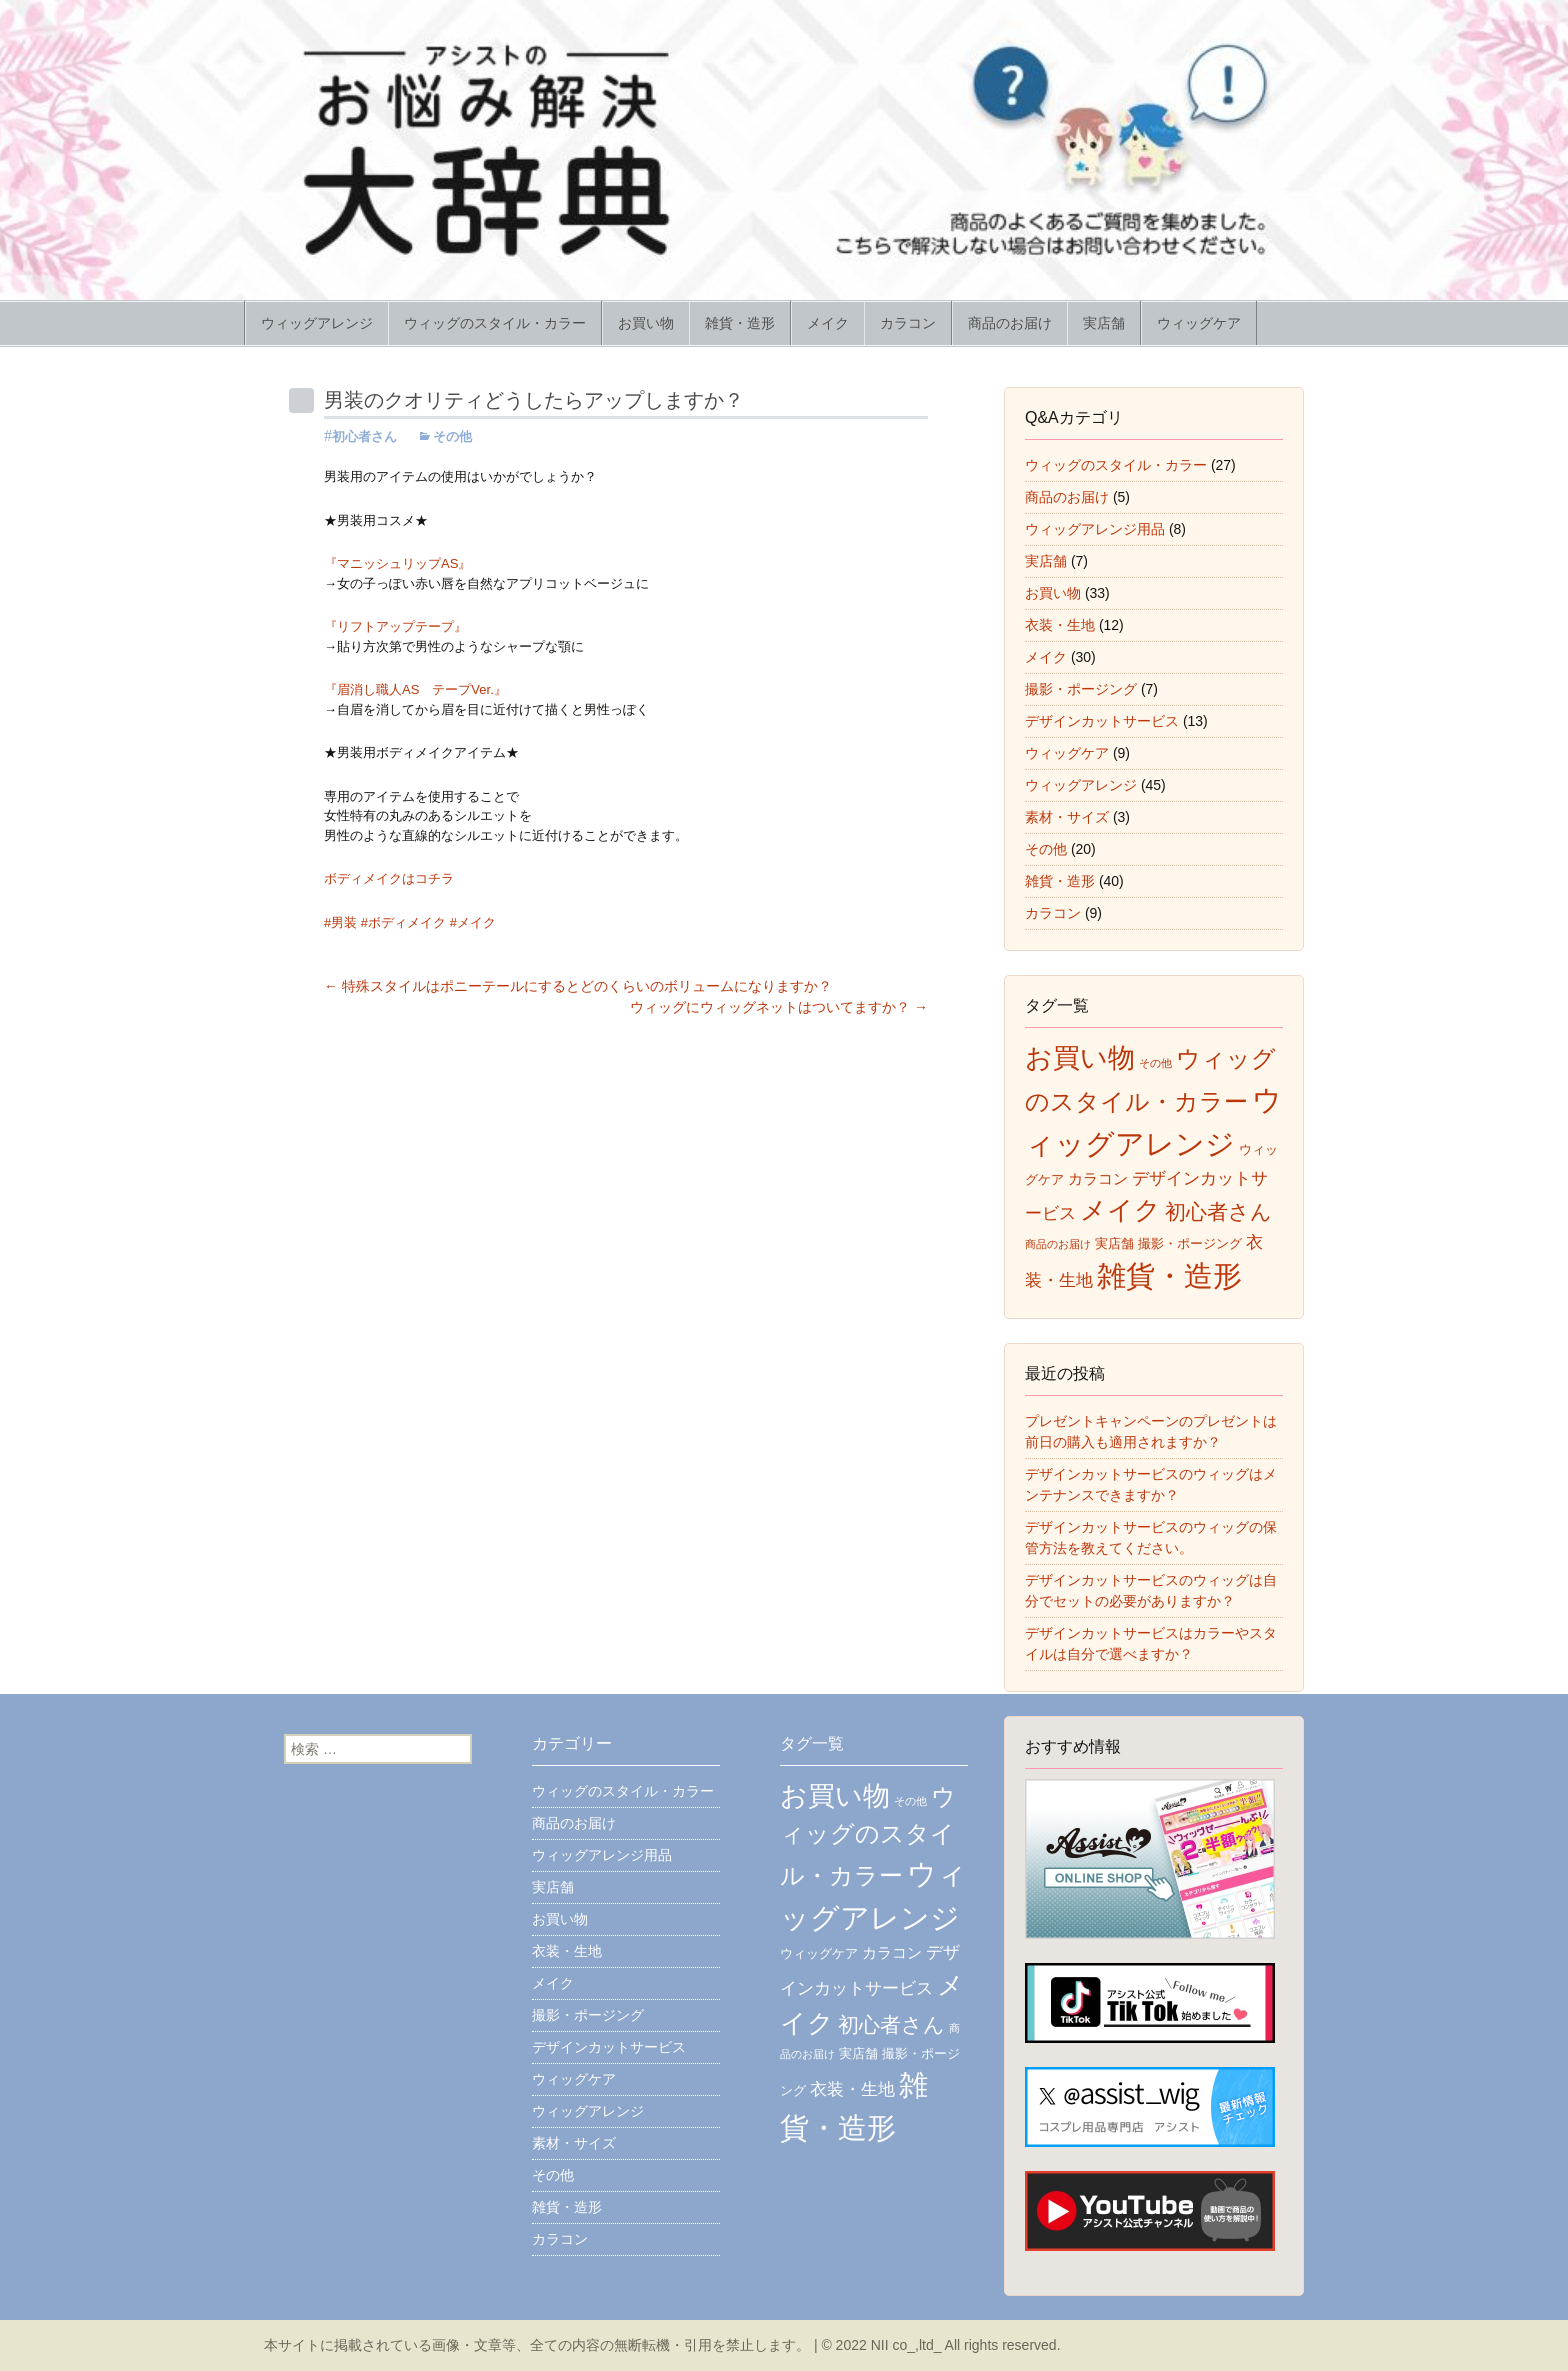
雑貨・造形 (740, 323)
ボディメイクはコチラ (389, 878)
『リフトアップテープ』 (395, 626)
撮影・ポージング (1081, 689)
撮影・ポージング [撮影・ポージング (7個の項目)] (1190, 1243)
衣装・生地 (1060, 625)
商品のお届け (1010, 323)
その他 (452, 436)
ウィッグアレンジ (317, 323)
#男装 (340, 922)
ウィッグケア (1199, 323)
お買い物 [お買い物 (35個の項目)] (1080, 1058)
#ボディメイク (403, 922)
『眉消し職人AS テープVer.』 (415, 689)
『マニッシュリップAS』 (397, 563)
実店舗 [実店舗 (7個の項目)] (1114, 1243)
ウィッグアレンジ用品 (1095, 529)
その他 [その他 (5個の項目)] (1155, 1063)
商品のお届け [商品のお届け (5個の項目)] (1058, 1244)
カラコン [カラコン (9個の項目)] (1098, 1178)
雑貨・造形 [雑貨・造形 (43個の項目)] (1169, 1276)
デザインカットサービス (1102, 721)
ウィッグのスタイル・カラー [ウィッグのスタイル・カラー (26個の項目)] (868, 1836)
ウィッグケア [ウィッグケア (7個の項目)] (819, 1953)
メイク (828, 323)
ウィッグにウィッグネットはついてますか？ (779, 1007)
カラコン (908, 323)
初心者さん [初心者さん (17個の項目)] (1218, 1211)
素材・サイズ (1067, 817)
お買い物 (646, 323)
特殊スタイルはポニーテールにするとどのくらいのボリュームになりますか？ (578, 986)
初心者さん (364, 436)
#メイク (473, 922)
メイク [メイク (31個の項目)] (1120, 1210)
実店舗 (1104, 323)
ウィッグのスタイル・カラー (495, 323)
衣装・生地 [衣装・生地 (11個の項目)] (852, 2089)
